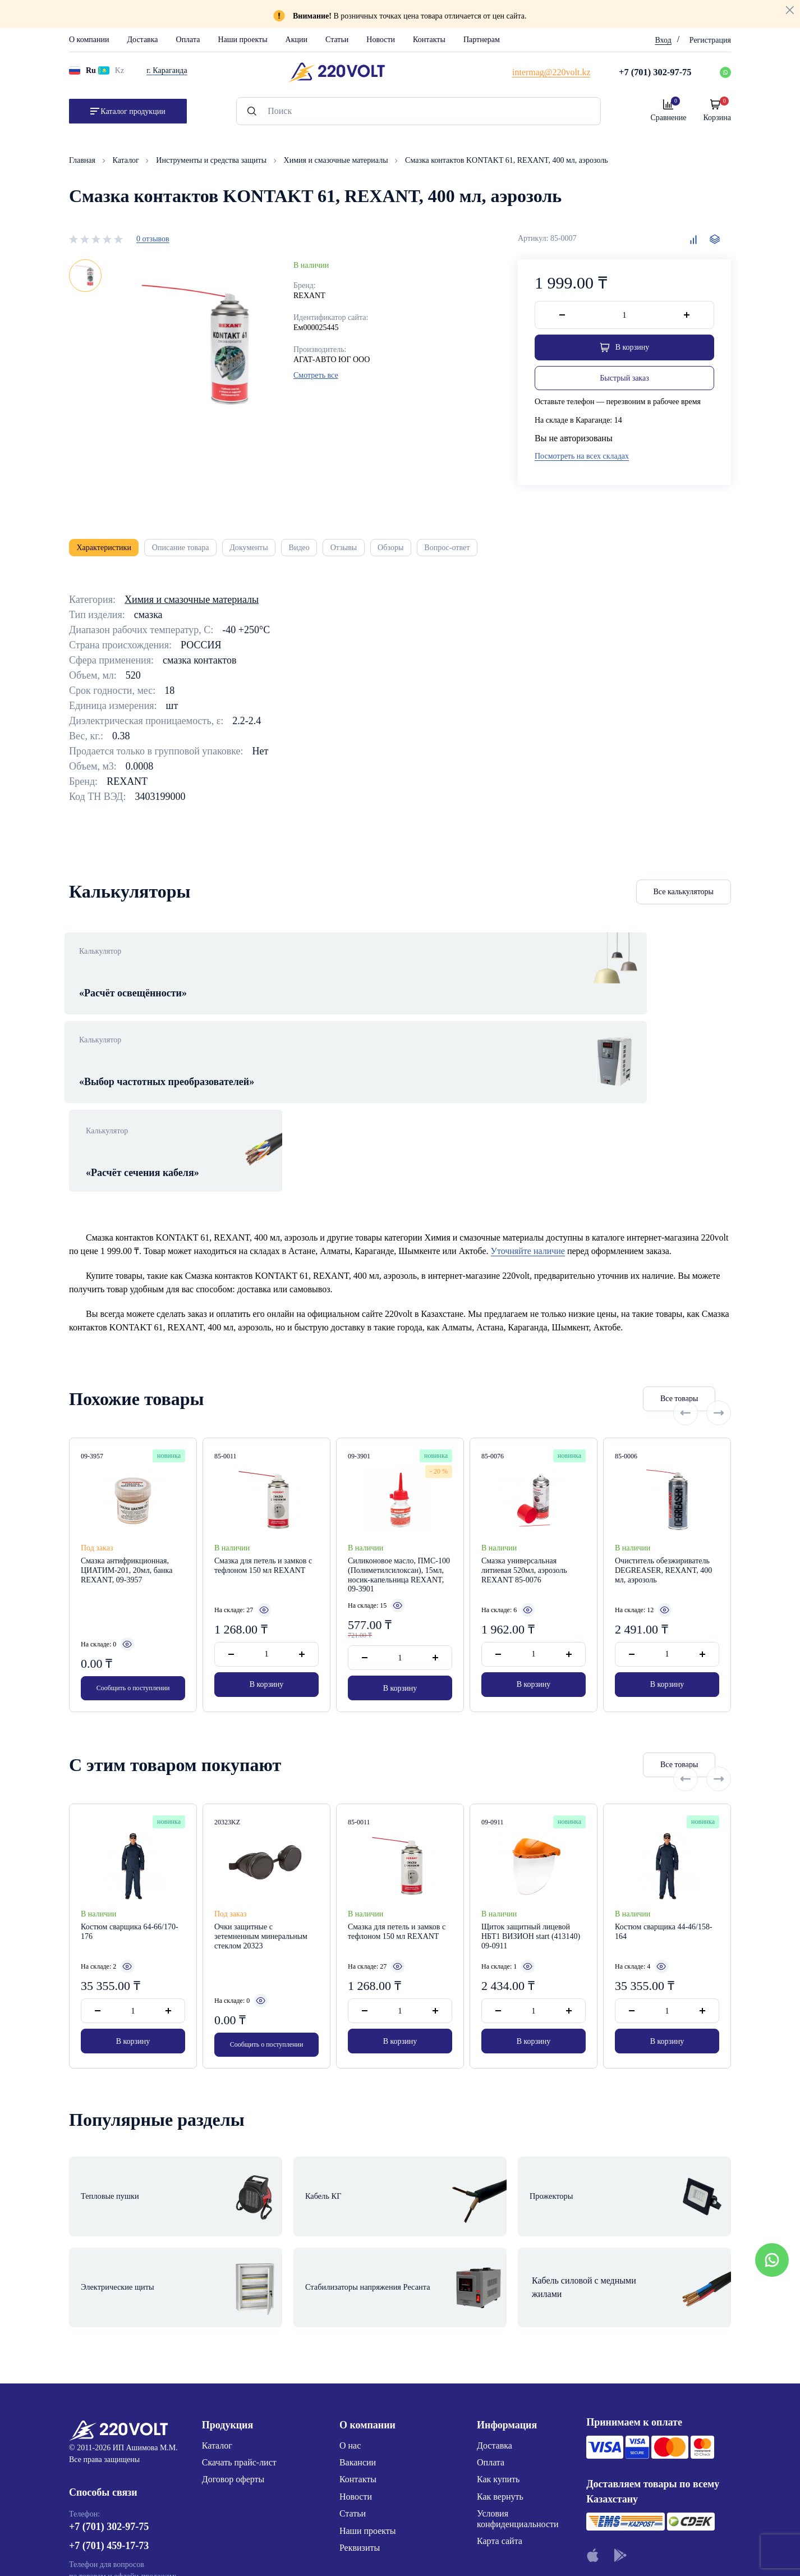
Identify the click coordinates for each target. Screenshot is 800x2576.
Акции (296, 39)
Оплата (188, 39)
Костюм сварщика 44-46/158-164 (663, 1804)
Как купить (498, 2311)
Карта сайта (499, 2373)
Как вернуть (500, 2328)
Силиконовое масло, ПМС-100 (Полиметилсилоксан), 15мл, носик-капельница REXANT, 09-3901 (399, 1447)
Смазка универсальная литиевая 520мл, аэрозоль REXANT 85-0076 (524, 1443)
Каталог (127, 160)
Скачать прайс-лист (239, 2294)
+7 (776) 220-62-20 (109, 2426)
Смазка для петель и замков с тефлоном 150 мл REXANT (263, 1438)
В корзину (267, 1561)
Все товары (616, 1271)
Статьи (336, 39)
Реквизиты (359, 2380)
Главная (83, 160)
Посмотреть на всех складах (582, 458)
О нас (350, 2277)
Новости (380, 39)
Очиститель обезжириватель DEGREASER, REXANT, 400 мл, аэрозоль (663, 1443)
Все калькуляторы (684, 900)
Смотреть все (315, 375)
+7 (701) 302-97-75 (109, 2363)
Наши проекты (242, 39)
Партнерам (481, 39)
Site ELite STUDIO (468, 2550)
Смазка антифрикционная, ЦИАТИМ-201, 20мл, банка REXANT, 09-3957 (126, 1443)
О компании (89, 39)
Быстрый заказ (624, 380)
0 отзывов (152, 239)
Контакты (429, 39)
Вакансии (357, 2294)
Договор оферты (233, 2311)
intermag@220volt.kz (108, 2459)
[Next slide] (718, 1271)
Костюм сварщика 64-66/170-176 (129, 1804)
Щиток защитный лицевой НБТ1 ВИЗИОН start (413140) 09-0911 (530, 1808)
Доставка (142, 39)
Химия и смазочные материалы (337, 160)
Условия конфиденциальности (518, 2350)
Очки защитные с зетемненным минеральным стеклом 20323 (260, 1808)
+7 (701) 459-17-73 (109, 2383)
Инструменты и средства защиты (212, 160)
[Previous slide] (685, 1271)
